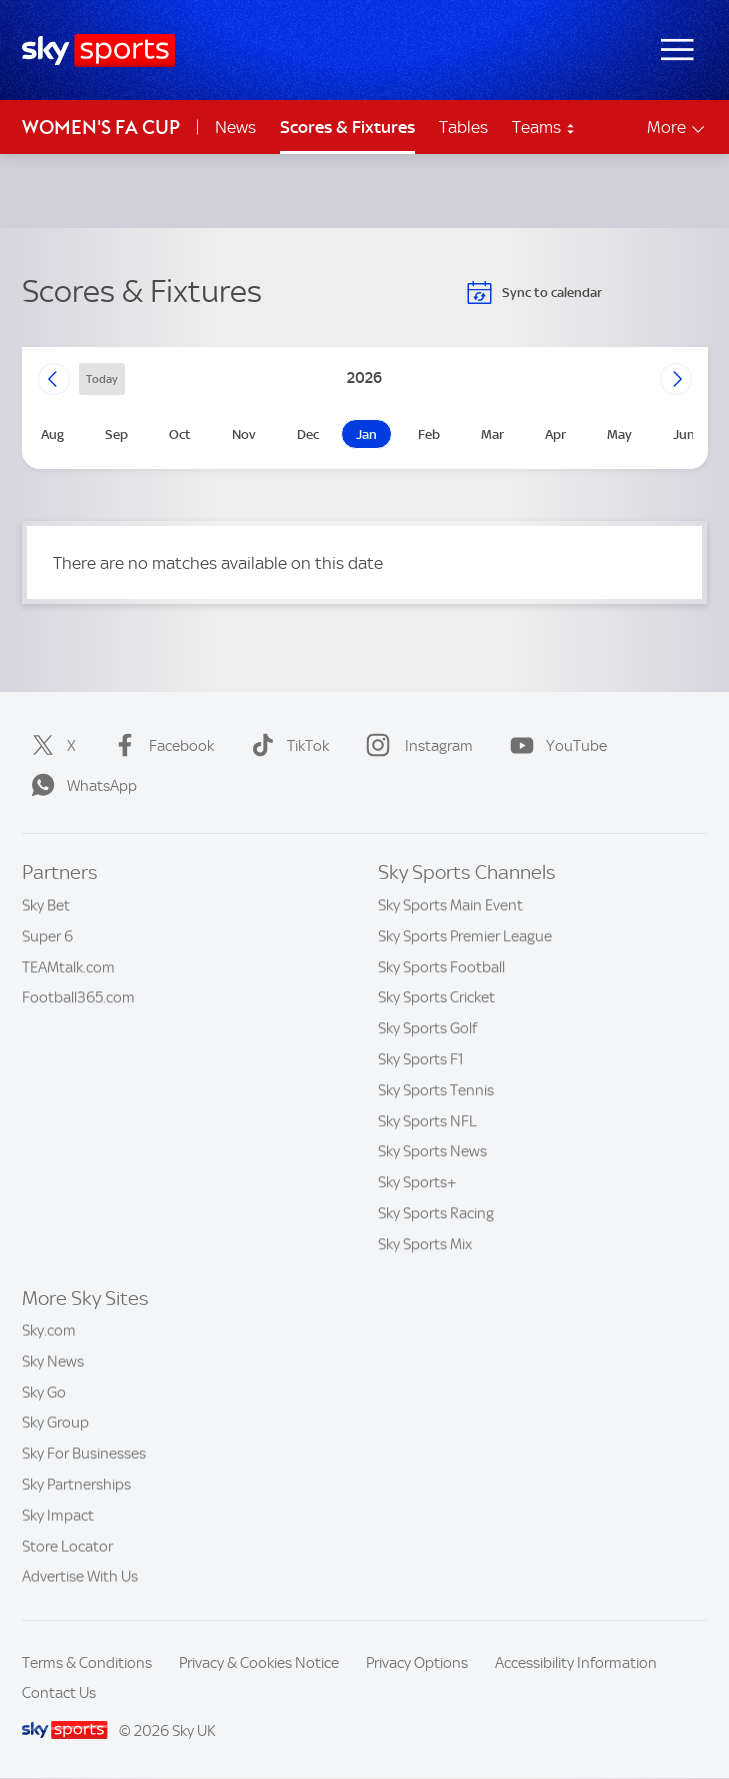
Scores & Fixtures (347, 127)
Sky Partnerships (76, 1485)
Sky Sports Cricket (436, 997)
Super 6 (47, 936)
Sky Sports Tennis (436, 1090)
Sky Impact (58, 1516)
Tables (463, 127)
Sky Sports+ (417, 1182)
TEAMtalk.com (68, 967)
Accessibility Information (576, 1663)
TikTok (286, 746)
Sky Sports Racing (436, 1213)
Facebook (159, 746)
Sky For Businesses (84, 1454)
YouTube (554, 746)
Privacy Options (417, 1663)
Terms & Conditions (87, 1663)
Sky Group (55, 1423)
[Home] (98, 50)
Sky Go (44, 1393)
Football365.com (78, 997)
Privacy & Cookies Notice (259, 1663)
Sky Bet (46, 905)
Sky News (53, 1362)
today (102, 379)
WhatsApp (80, 786)
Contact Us (59, 1693)
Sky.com (49, 1331)
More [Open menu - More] (677, 127)
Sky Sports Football (441, 967)
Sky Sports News (432, 1151)
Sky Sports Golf (427, 1028)
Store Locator (67, 1547)
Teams (544, 127)
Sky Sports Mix (425, 1244)
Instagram (415, 746)
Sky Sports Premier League (465, 936)
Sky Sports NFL (427, 1121)
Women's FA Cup (101, 127)
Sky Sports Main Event (450, 905)
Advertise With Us (80, 1577)
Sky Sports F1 (421, 1059)
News (235, 127)
